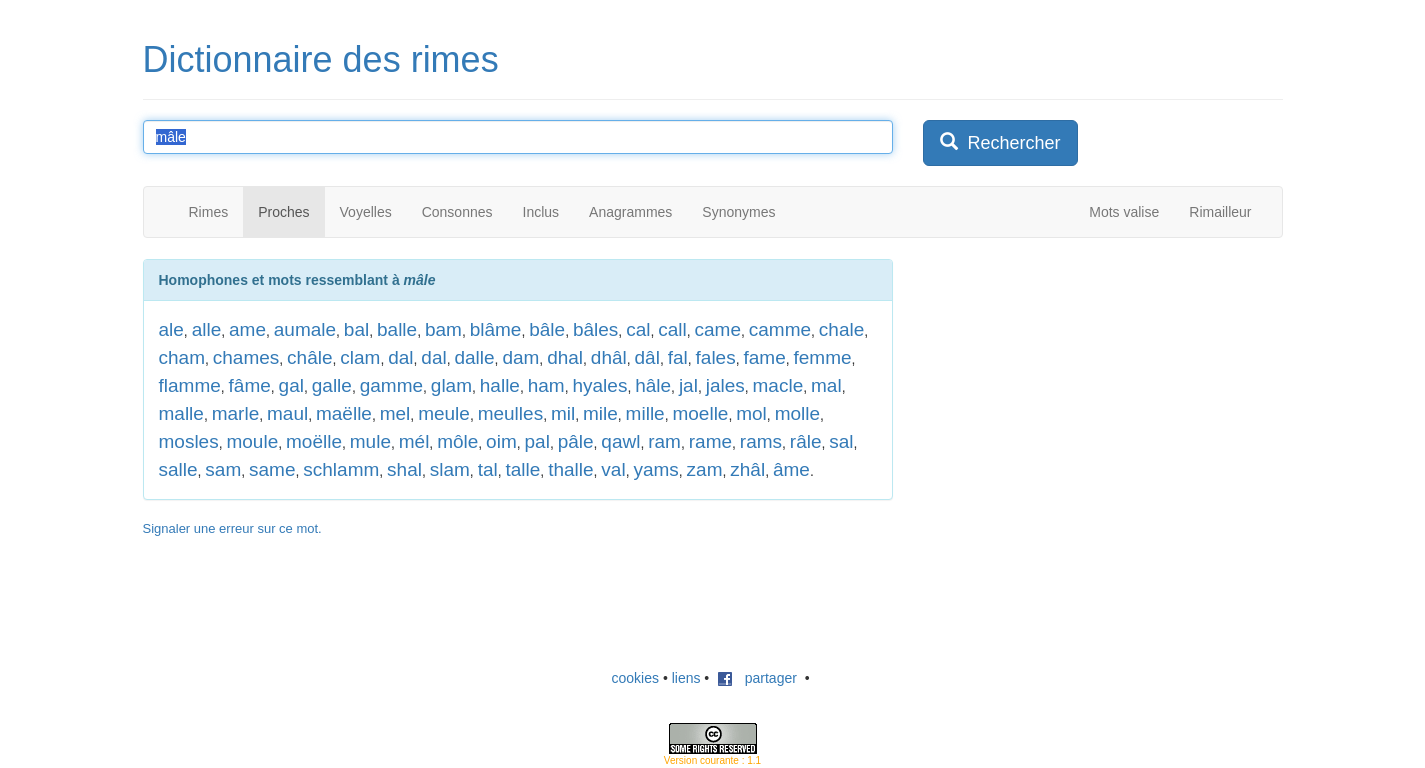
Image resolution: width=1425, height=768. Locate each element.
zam (705, 469)
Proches (283, 212)
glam (451, 385)
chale (841, 329)
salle (178, 469)
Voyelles (366, 212)
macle (778, 385)
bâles (595, 329)
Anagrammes (630, 212)
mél (414, 441)
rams (761, 441)
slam (450, 469)
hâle (653, 385)
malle (181, 413)
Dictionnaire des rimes (321, 59)
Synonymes (738, 212)
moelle (700, 413)
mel (395, 413)
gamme (391, 385)
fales (716, 357)
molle (797, 413)
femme (823, 357)
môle (457, 441)
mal (826, 385)
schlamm (341, 469)
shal (404, 469)
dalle (474, 357)
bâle (547, 329)
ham (546, 385)
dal (400, 357)
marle (236, 413)
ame (247, 329)
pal (537, 441)
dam (520, 357)
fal (678, 357)
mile (600, 413)
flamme (190, 385)
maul (287, 413)
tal (488, 469)
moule (252, 441)
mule (370, 441)
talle (523, 469)
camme (780, 329)
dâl (647, 357)
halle (500, 385)
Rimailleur (1220, 212)
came (718, 329)
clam (360, 357)
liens (686, 678)
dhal (565, 357)
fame (764, 357)
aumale (305, 329)
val (613, 469)
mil (563, 413)
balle (397, 329)
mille (645, 413)
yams (655, 469)
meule (444, 413)
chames (246, 357)
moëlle (314, 441)
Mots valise (1124, 212)
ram (664, 441)
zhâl (747, 469)
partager (757, 678)
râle (806, 441)
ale (171, 329)
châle (309, 357)
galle (332, 385)
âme (791, 469)
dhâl (609, 357)
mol (751, 413)
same (272, 469)
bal (356, 329)
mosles (189, 441)
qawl (620, 441)
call (672, 329)
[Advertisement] (1073, 384)
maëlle (344, 413)
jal (688, 385)
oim (501, 441)
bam (443, 329)
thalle (570, 469)
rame (710, 441)
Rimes (209, 212)
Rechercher (1000, 142)
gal (291, 385)
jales (725, 385)
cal (638, 329)
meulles (510, 413)
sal (841, 441)
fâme (250, 385)
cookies (635, 678)
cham (182, 357)
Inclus (541, 212)
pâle (576, 441)
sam (223, 469)
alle (207, 329)
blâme (496, 329)
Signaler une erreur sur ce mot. (232, 528)
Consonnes (457, 212)
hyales (599, 385)
